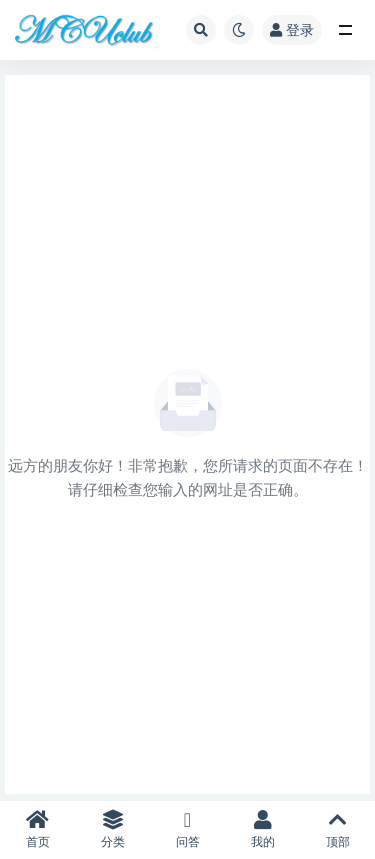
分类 (112, 829)
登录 (292, 29)
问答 (187, 829)
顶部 (337, 829)
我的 (262, 829)
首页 (37, 829)
